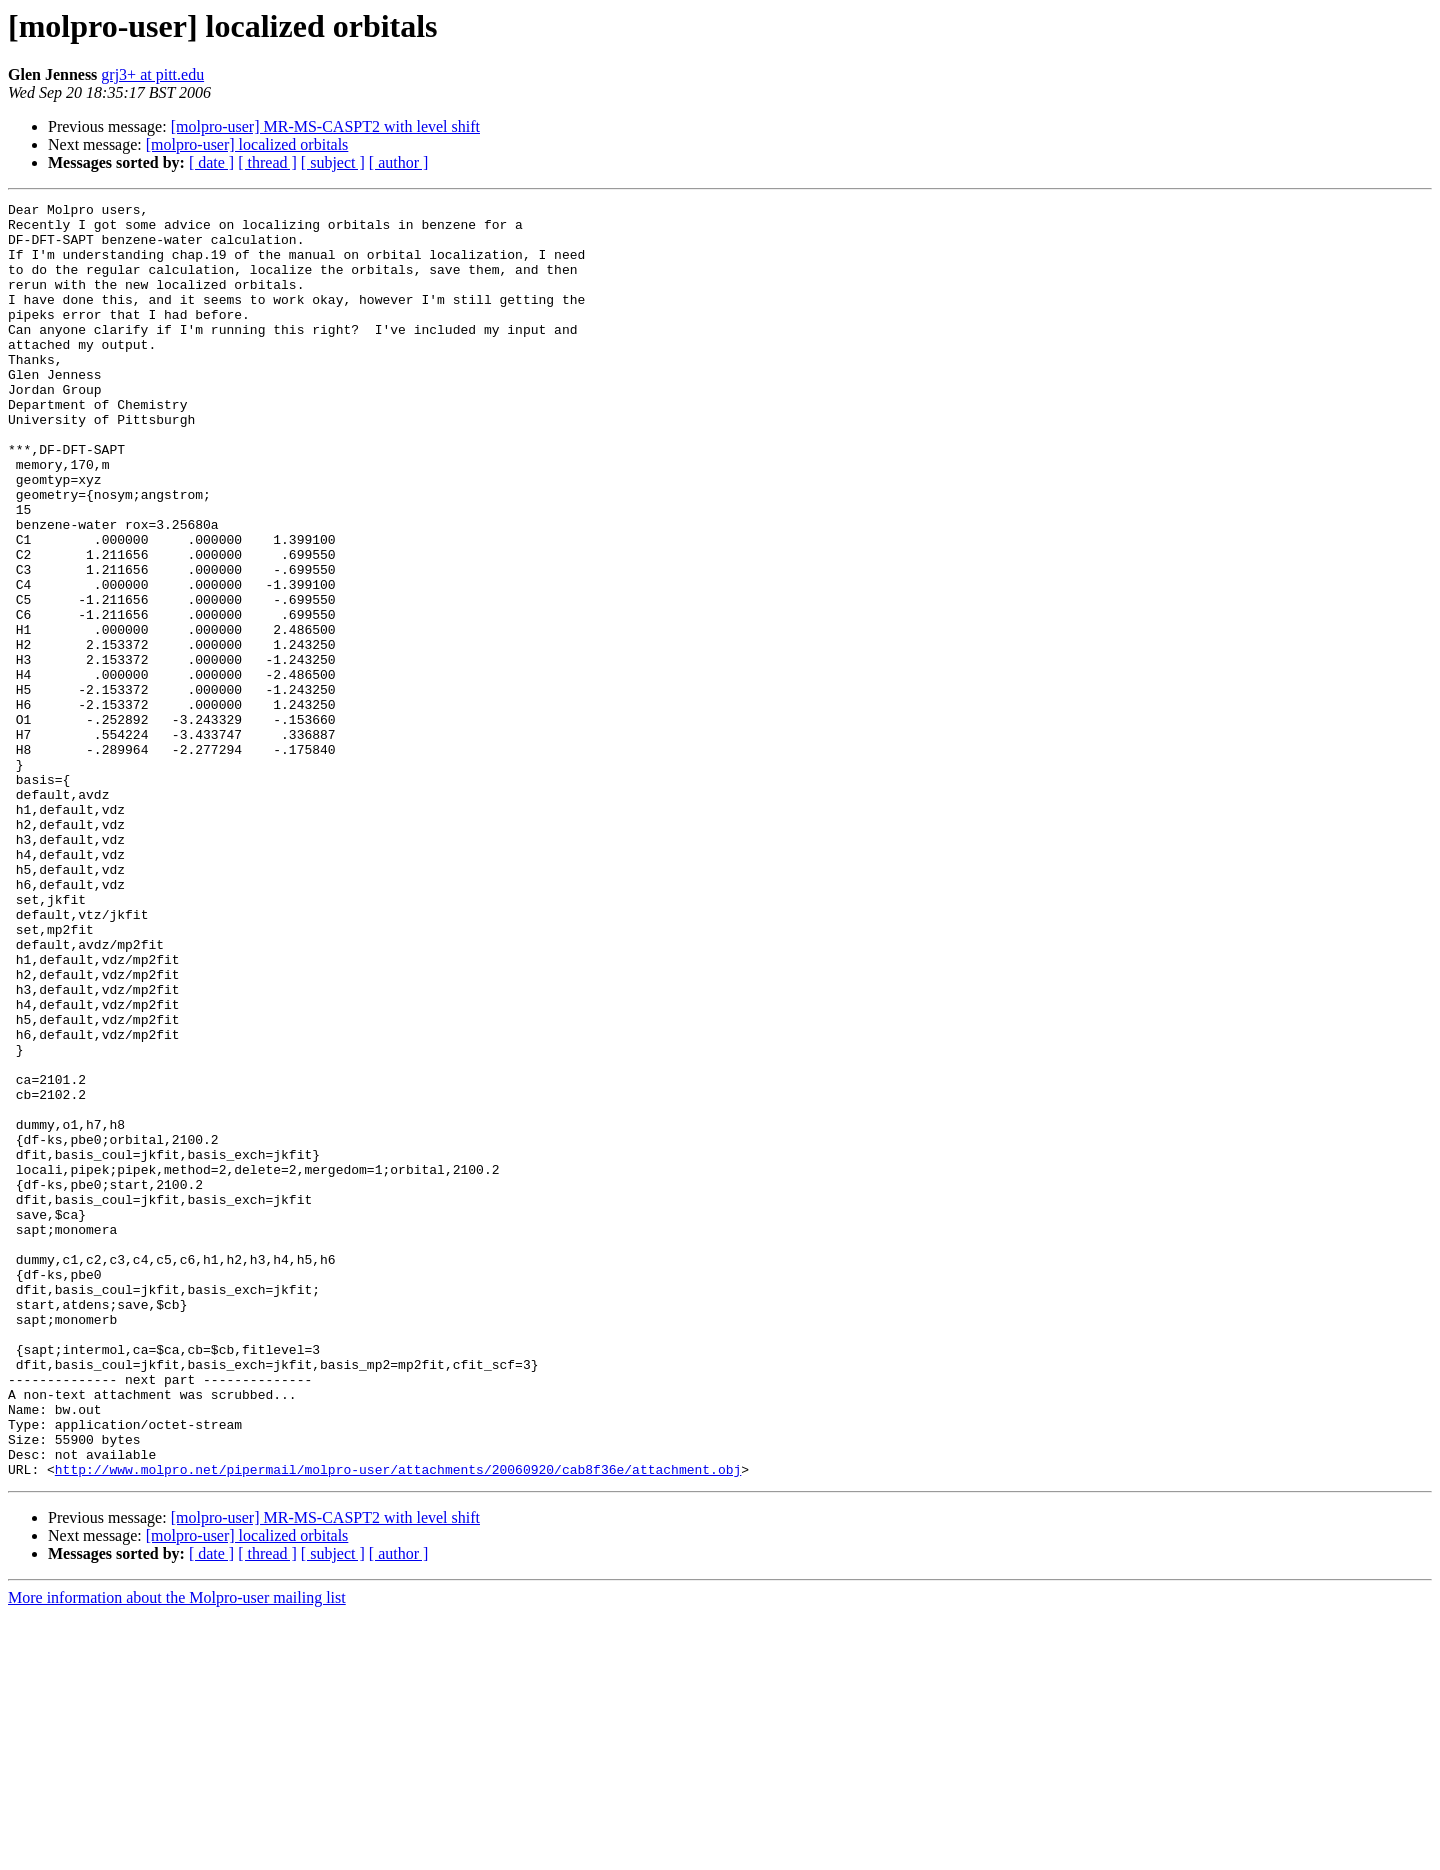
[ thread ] (267, 162)
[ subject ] (333, 162)
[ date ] (211, 162)
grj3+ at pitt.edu (152, 74)
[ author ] (399, 162)
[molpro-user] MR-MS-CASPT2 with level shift (325, 126)
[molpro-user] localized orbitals (247, 144)
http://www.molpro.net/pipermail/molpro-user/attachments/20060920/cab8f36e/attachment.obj (398, 1724)
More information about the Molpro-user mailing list (177, 1852)
